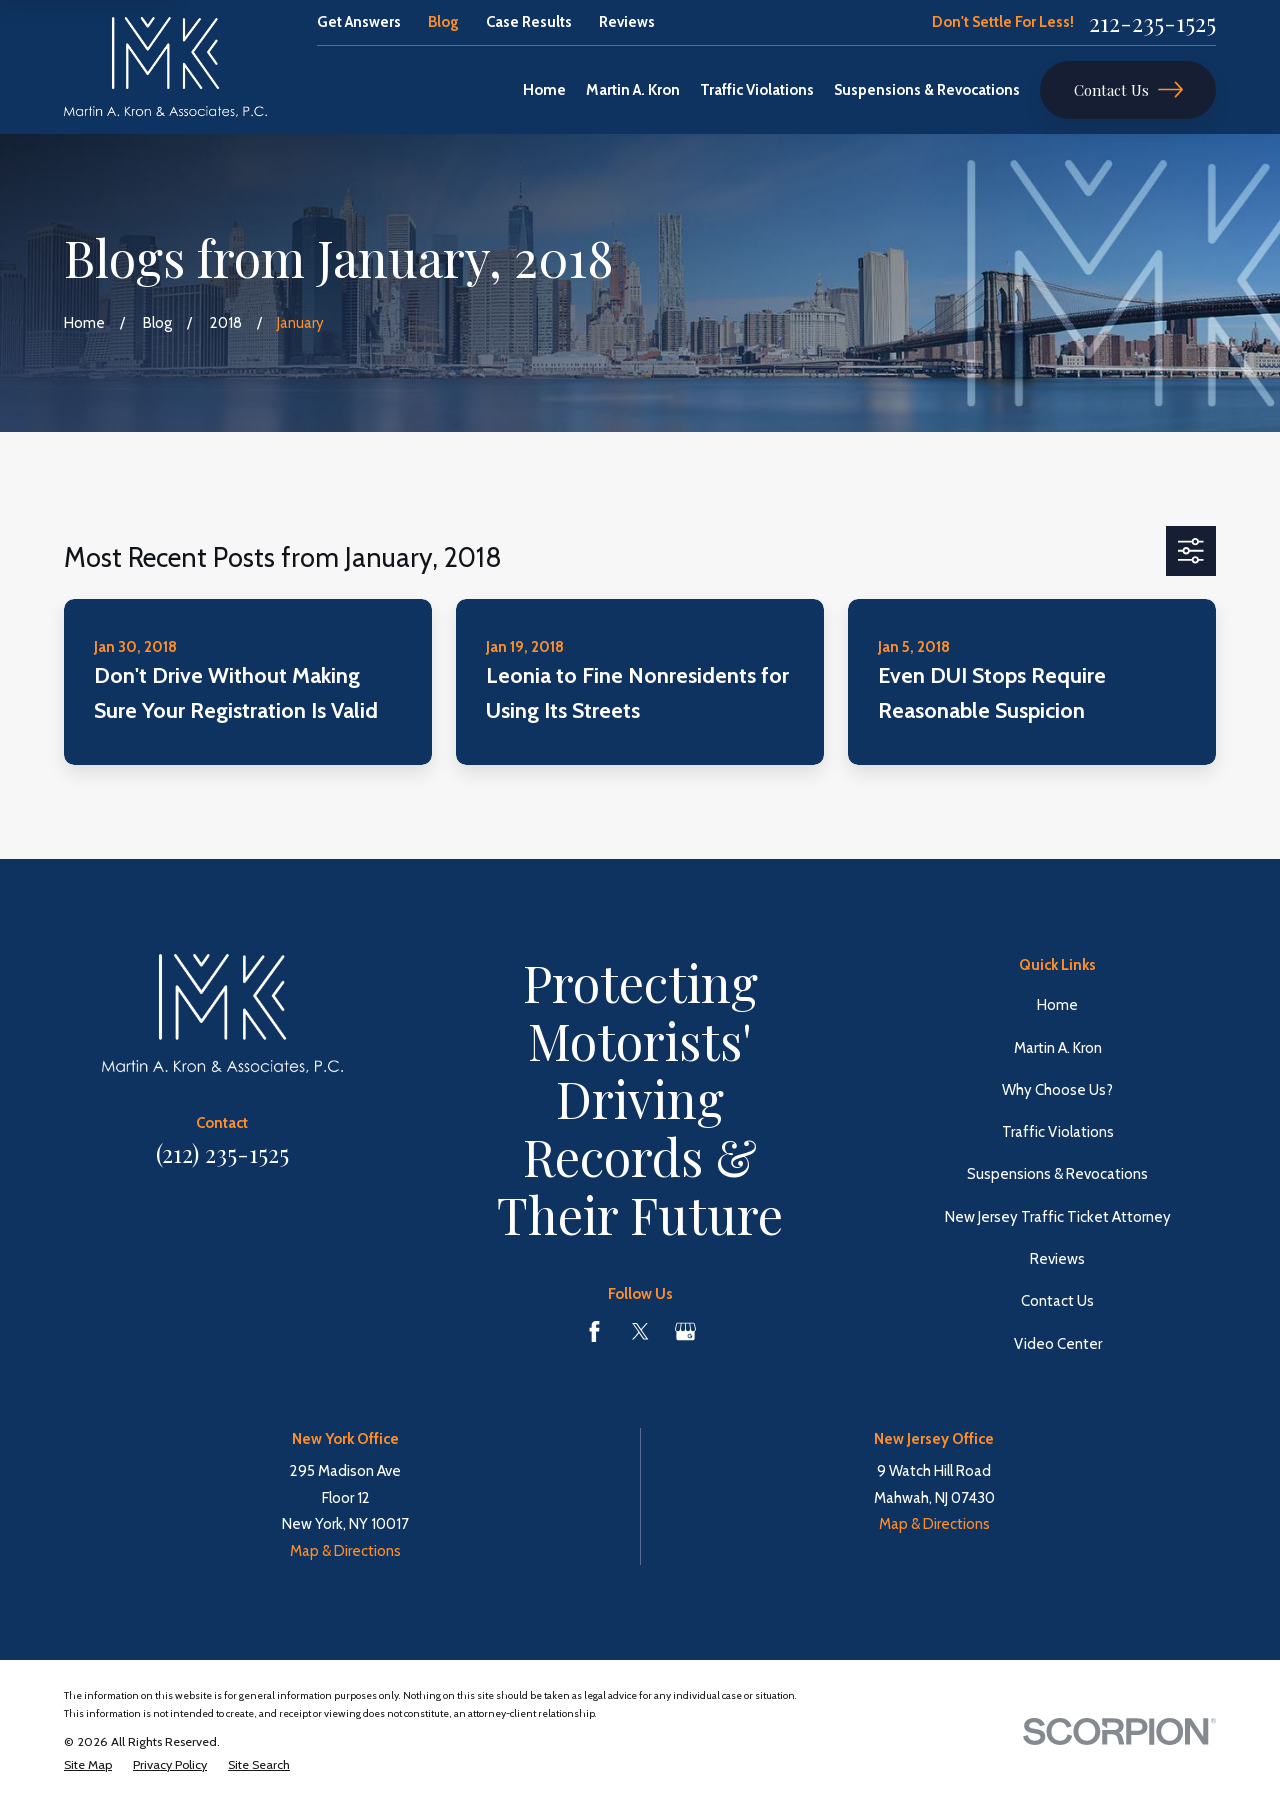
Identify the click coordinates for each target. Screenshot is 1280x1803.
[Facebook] (594, 1331)
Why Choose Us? (1057, 1090)
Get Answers (359, 22)
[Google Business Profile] (685, 1331)
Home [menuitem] (544, 90)
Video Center (1058, 1344)
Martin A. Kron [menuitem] (633, 90)
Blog (443, 22)
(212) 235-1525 (222, 1153)
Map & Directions (345, 1551)
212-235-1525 (1152, 22)
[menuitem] (88, 1765)
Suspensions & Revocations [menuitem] (927, 90)
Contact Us (1128, 89)
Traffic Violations (1058, 1132)
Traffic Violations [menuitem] (757, 90)
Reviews (627, 22)
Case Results (529, 22)
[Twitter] (640, 1331)
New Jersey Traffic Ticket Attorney (1058, 1217)
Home (1057, 1005)
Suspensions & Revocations (1057, 1174)
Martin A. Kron (1058, 1048)
